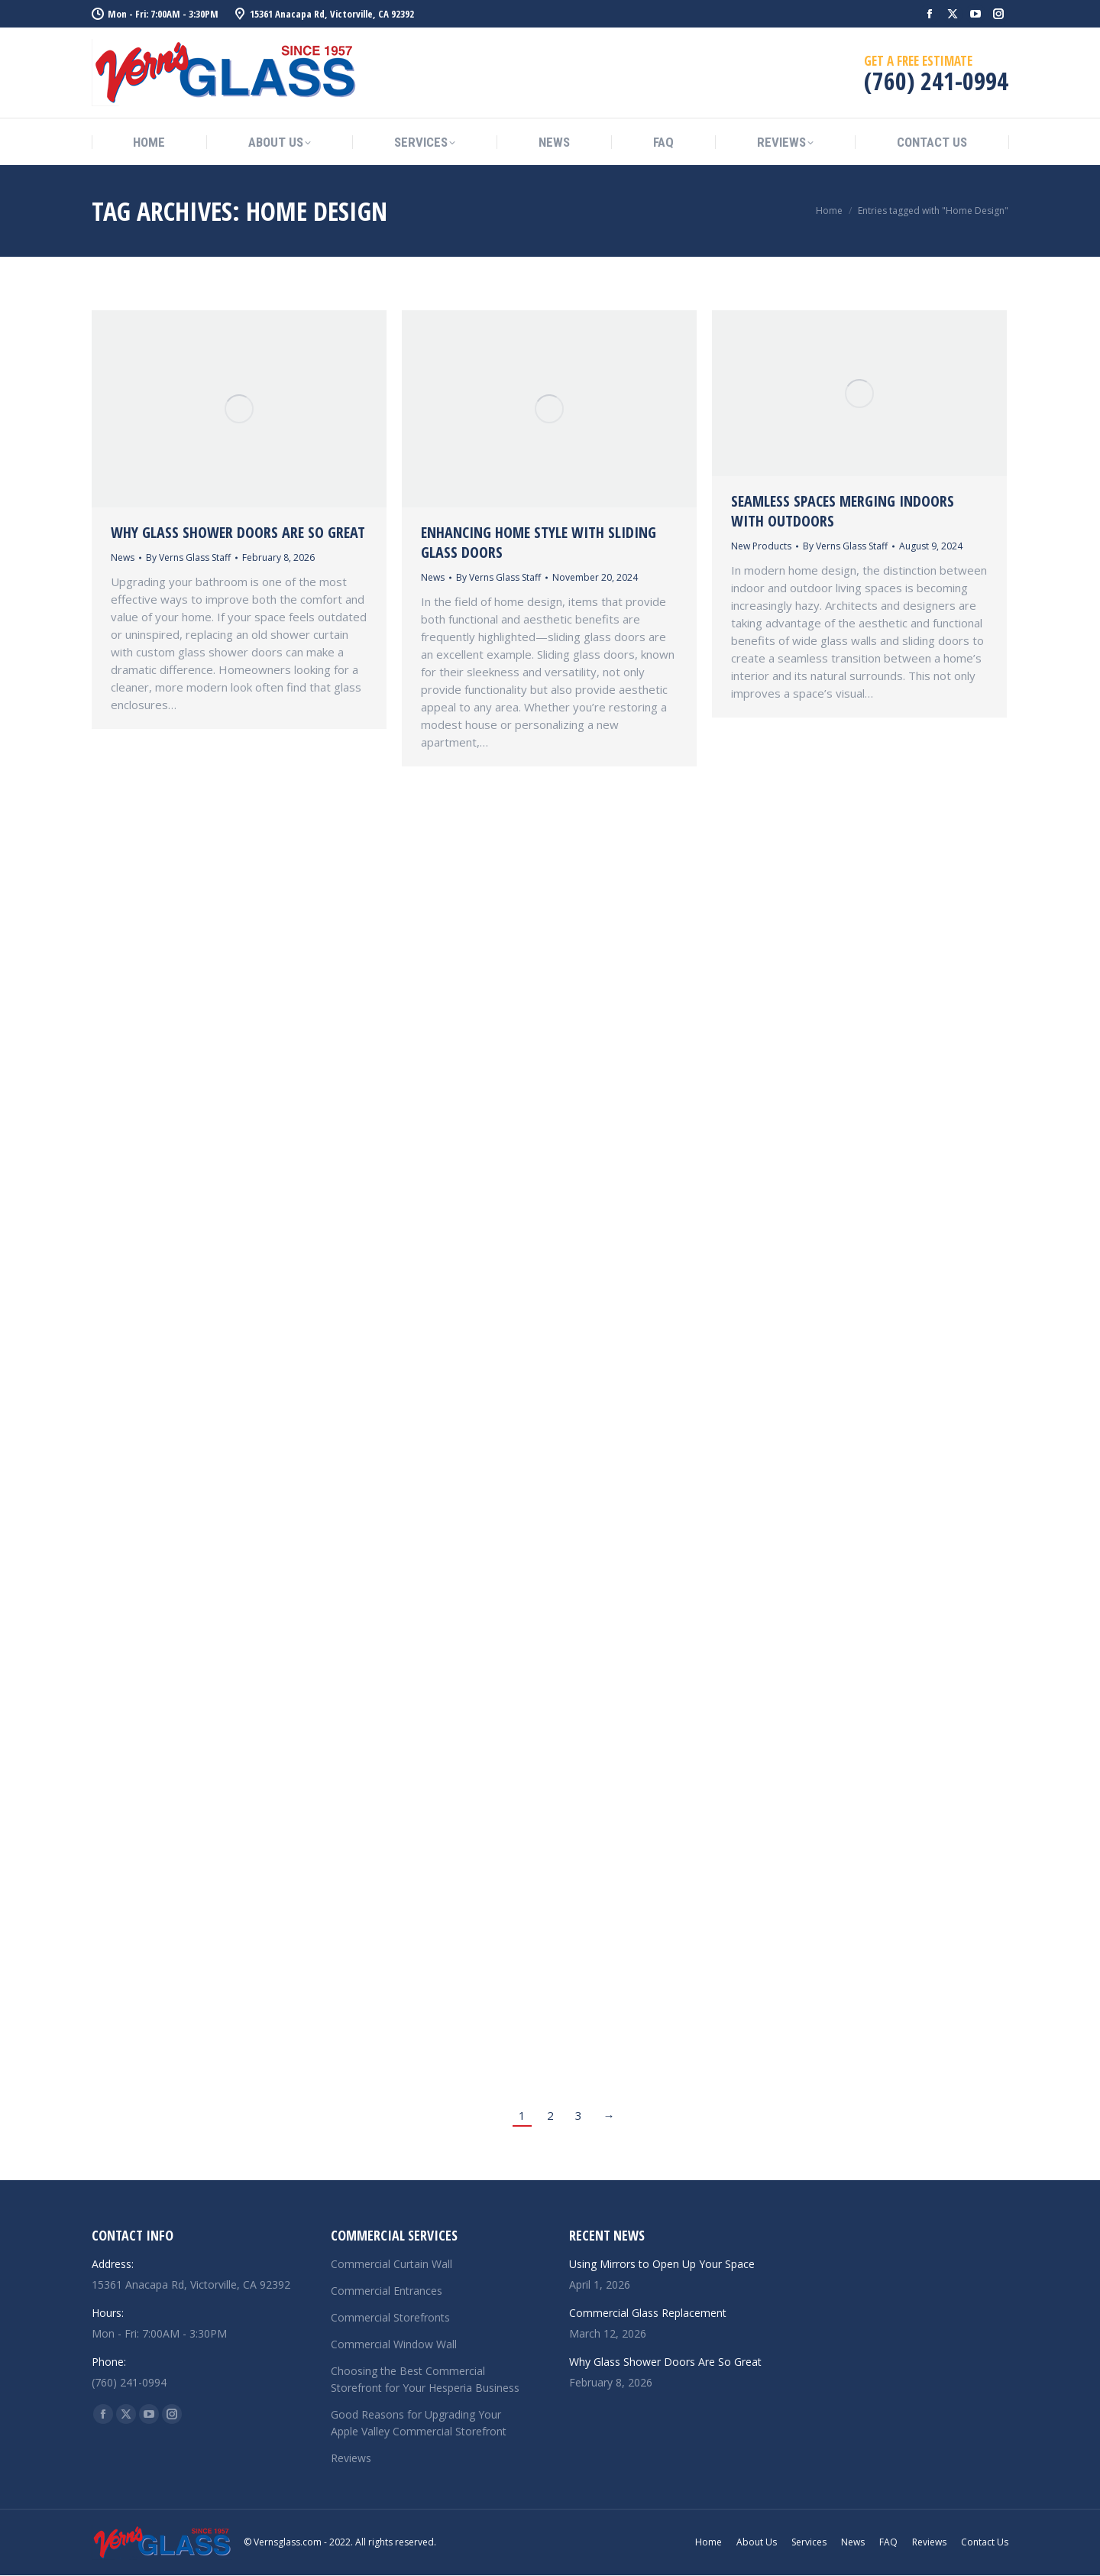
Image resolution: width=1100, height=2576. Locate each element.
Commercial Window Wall (394, 2344)
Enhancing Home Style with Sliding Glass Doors (538, 542)
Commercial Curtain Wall (391, 2264)
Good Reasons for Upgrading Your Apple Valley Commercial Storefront (418, 2422)
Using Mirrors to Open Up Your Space (662, 2264)
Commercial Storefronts (390, 2317)
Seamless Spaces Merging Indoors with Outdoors (842, 511)
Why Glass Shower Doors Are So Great (238, 532)
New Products (761, 546)
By (188, 557)
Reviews (351, 2458)
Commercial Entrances (386, 2290)
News (122, 557)
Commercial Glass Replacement (647, 2312)
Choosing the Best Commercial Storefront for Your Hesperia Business (425, 2379)
